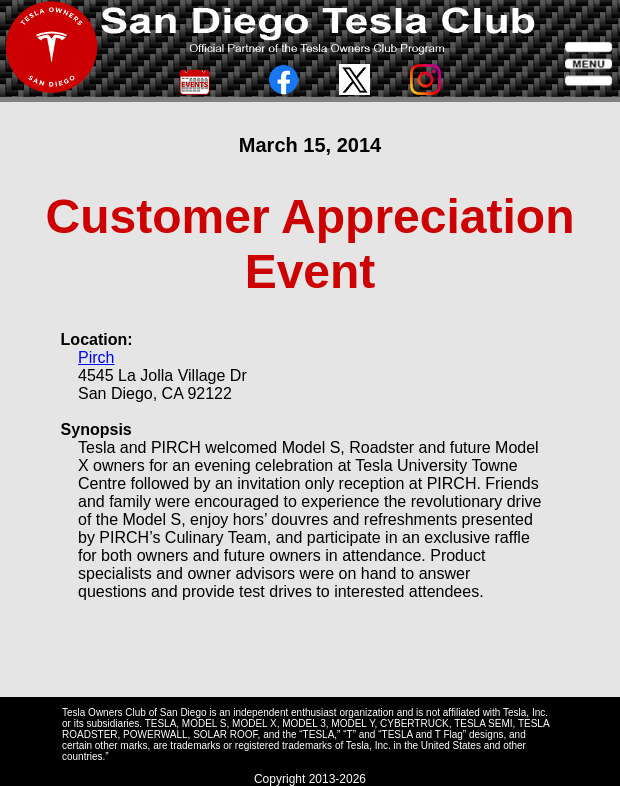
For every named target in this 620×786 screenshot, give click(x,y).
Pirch (96, 357)
